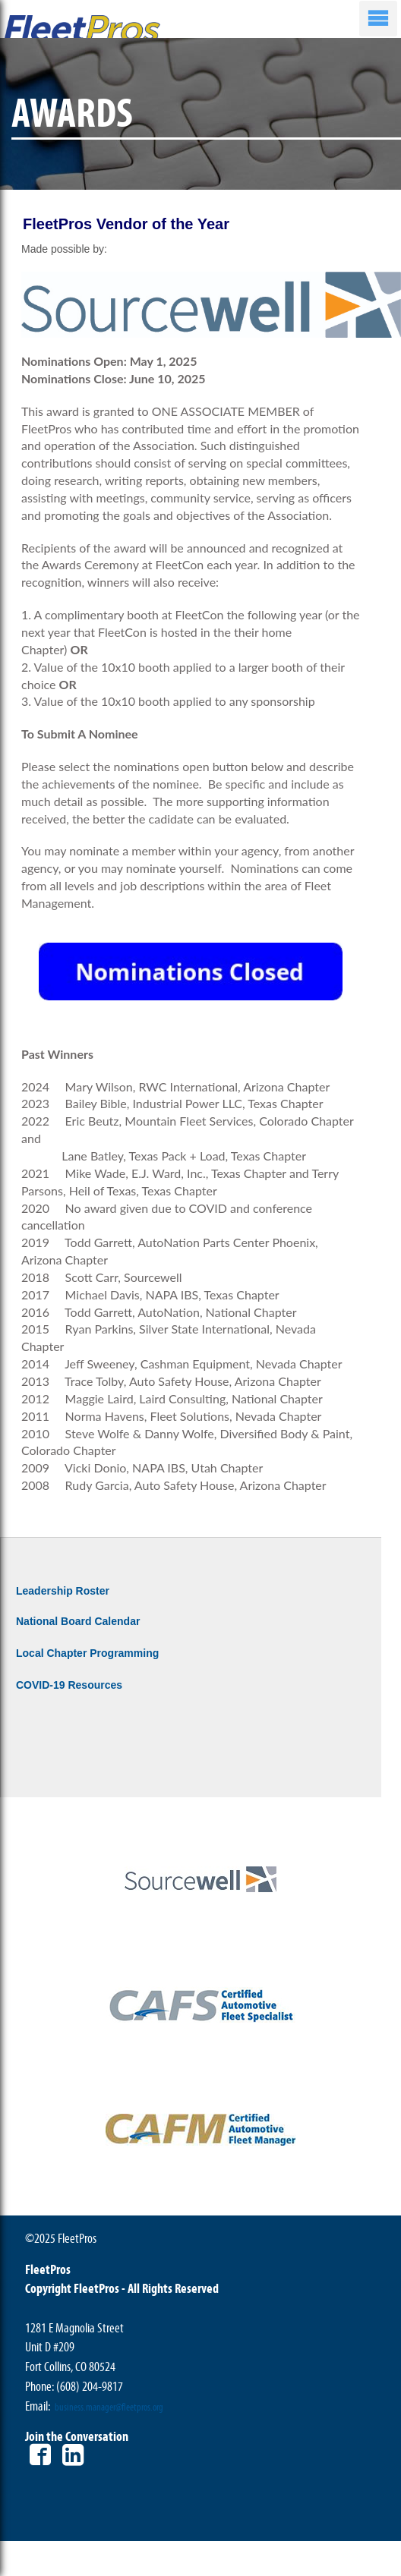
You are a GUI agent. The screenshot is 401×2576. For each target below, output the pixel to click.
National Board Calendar (78, 1621)
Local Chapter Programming (87, 1653)
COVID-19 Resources (69, 1685)
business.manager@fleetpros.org (109, 2407)
